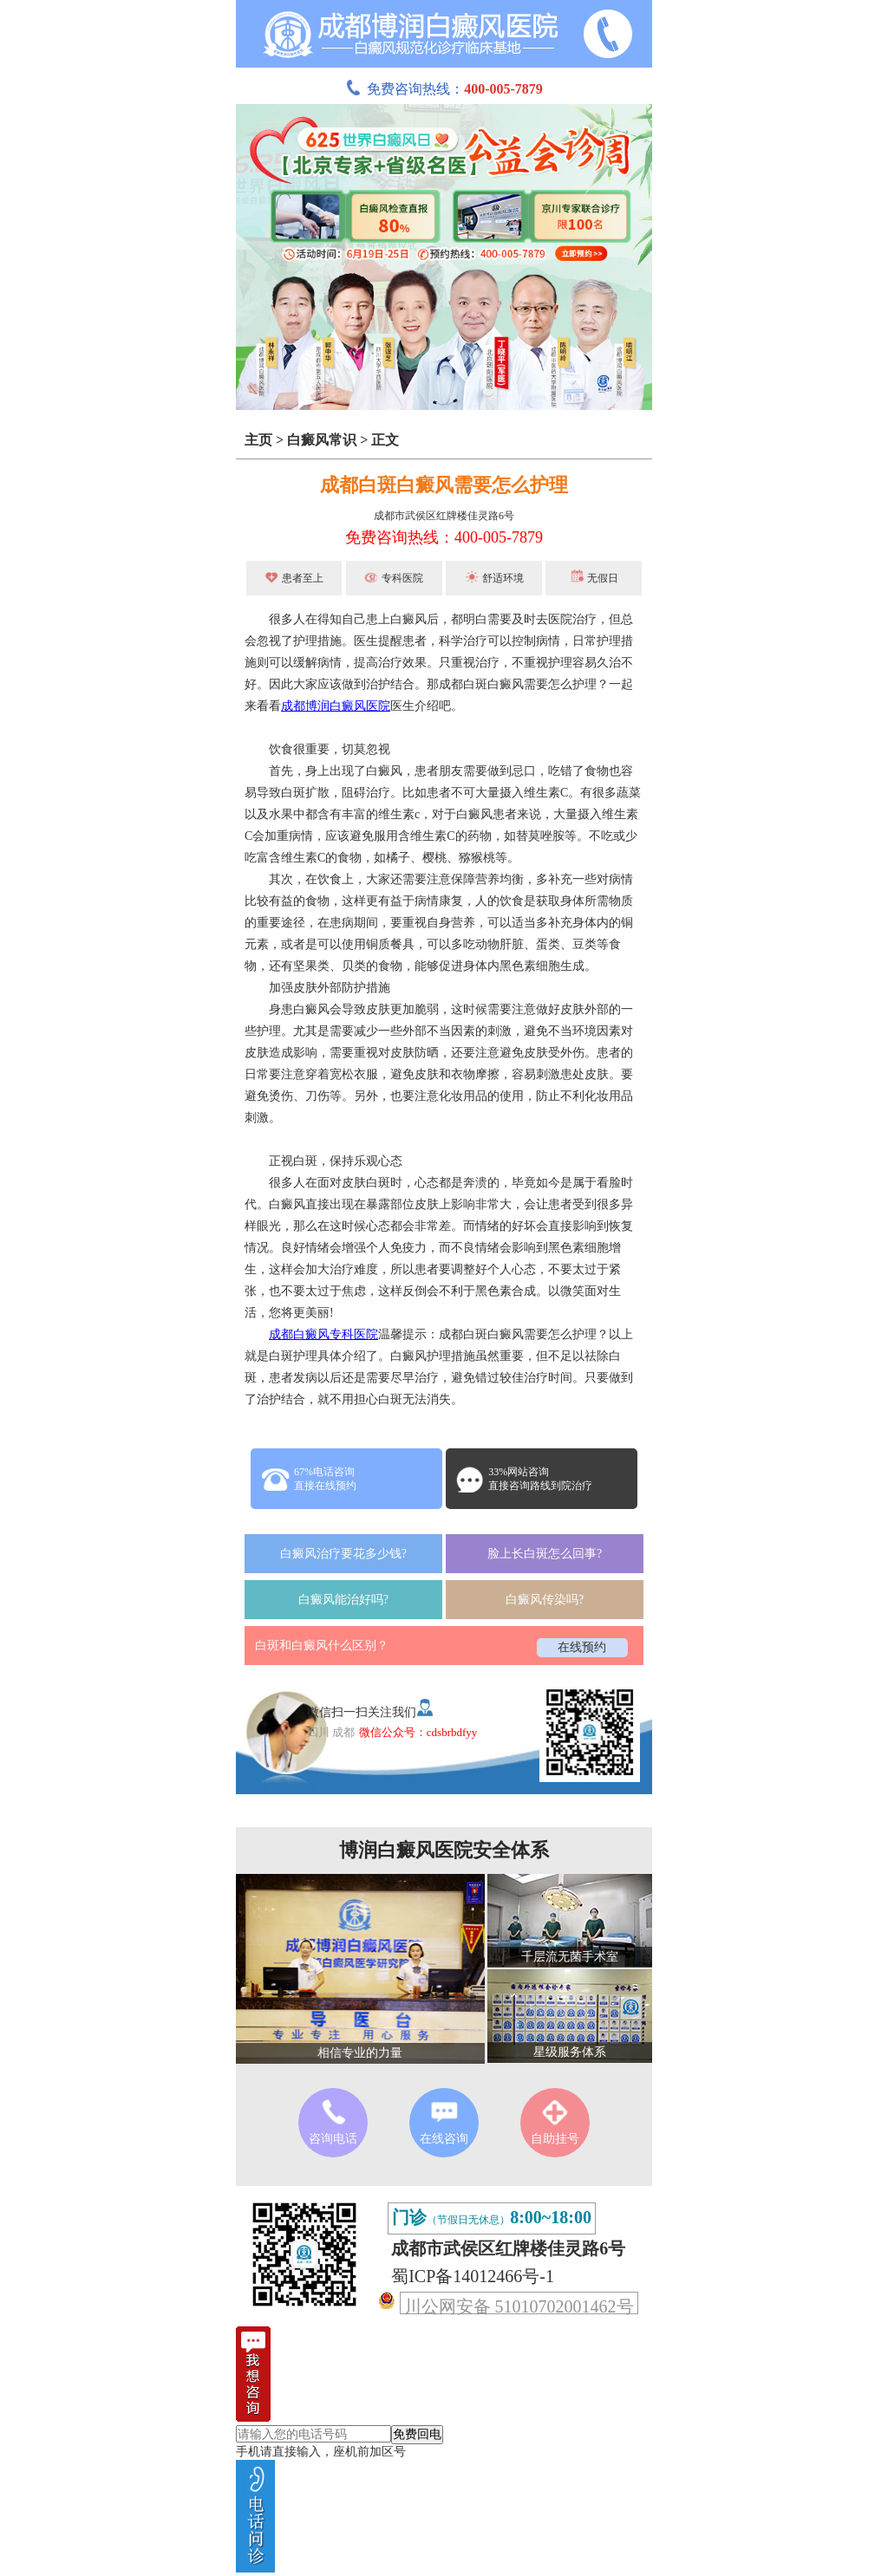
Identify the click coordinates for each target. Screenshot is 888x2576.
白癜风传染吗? (545, 1599)
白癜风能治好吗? (343, 1599)
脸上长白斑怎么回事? (544, 1553)
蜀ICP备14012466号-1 (472, 2276)
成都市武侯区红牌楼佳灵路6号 (444, 516)
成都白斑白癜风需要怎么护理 (444, 485)
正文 (385, 440)
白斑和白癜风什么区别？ (321, 1645)
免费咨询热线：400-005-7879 (444, 537)
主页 (258, 440)
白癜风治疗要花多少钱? (343, 1553)
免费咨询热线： (444, 88)
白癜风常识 (321, 440)
